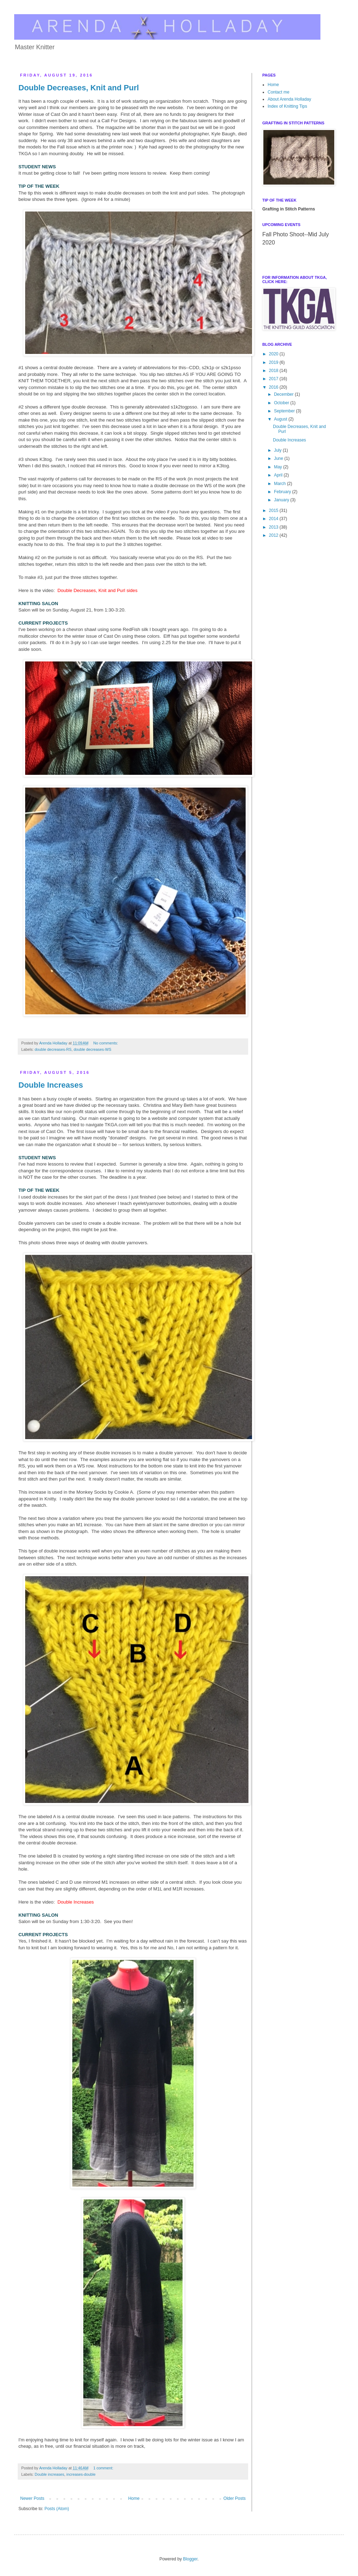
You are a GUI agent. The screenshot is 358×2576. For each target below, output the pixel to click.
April (279, 475)
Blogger (190, 2559)
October (282, 402)
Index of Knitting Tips (287, 106)
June (279, 458)
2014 (274, 518)
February (283, 491)
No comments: (106, 1043)
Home (134, 2498)
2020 (274, 353)
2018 (274, 370)
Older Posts (234, 2498)
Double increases (49, 2474)
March (280, 483)
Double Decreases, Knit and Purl (78, 87)
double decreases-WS (92, 1049)
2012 (274, 535)
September (285, 410)
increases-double (80, 2474)
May (278, 466)
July (278, 450)
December (284, 394)
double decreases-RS (53, 1049)
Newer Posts (32, 2498)
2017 (274, 378)
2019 (274, 362)
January (282, 499)
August (281, 419)
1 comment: (103, 2468)
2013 (274, 527)
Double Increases (50, 1085)
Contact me (278, 92)
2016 (274, 387)
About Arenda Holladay (289, 99)
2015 (274, 510)
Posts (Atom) (56, 2508)
